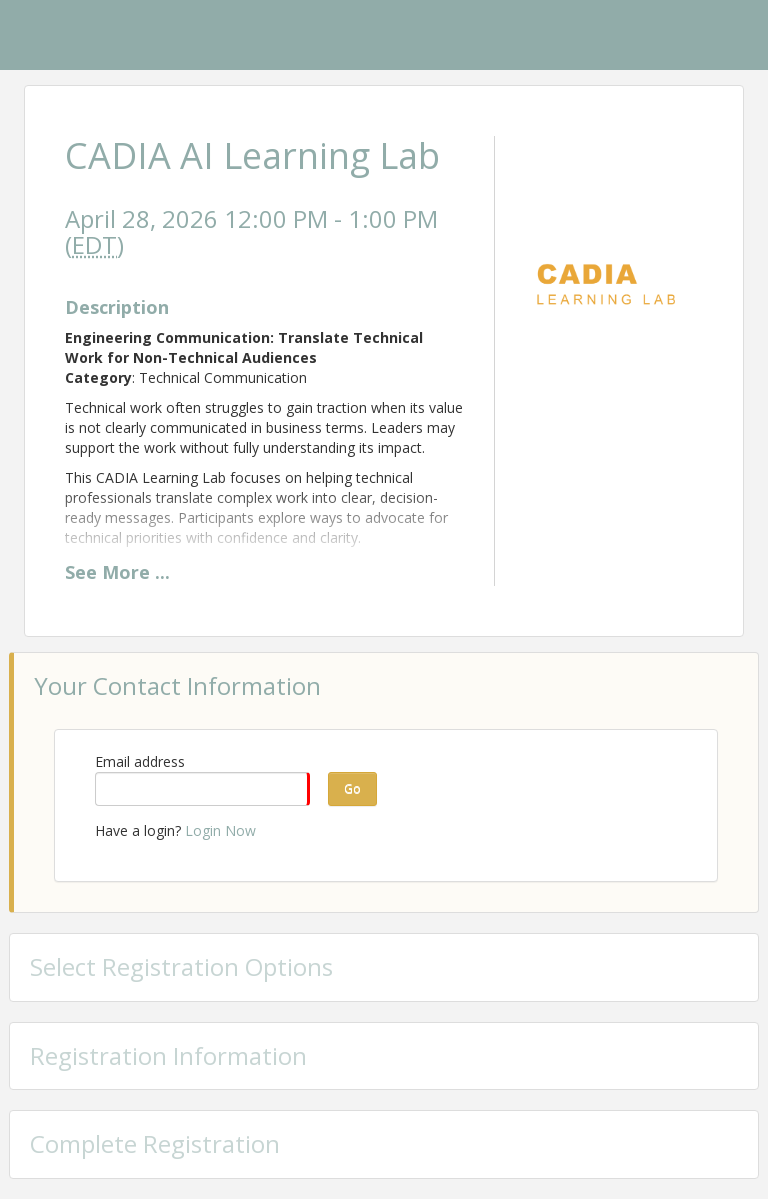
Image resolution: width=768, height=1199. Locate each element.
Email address (140, 761)
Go (352, 788)
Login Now (220, 830)
